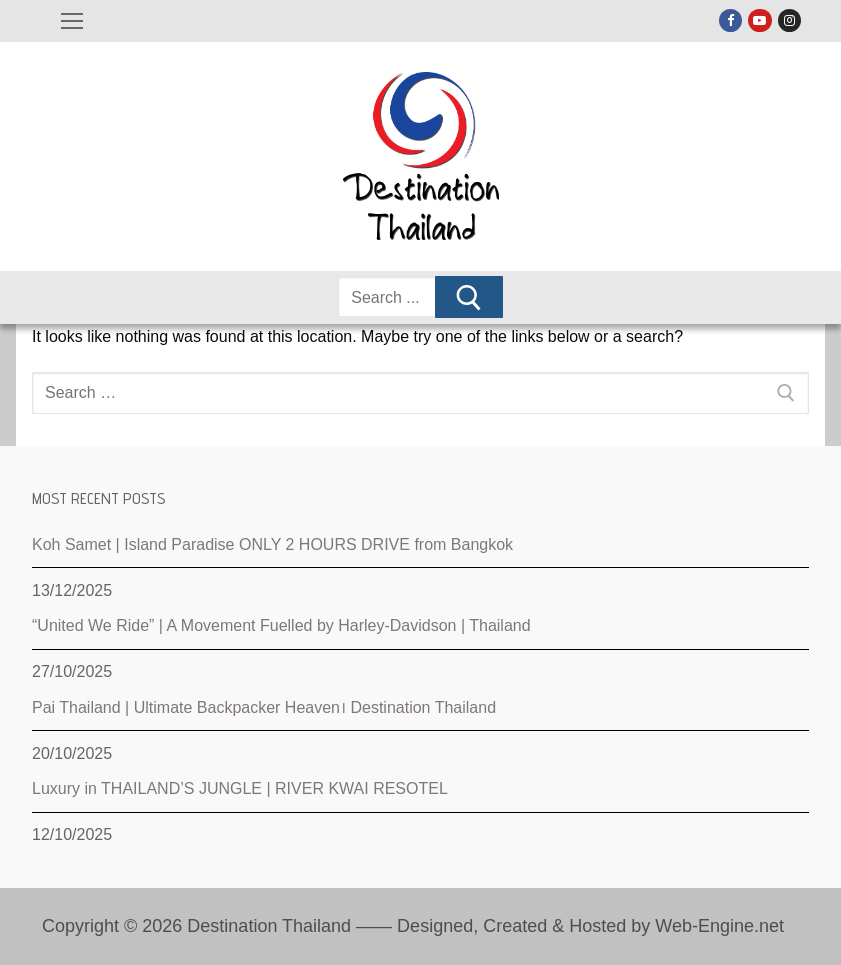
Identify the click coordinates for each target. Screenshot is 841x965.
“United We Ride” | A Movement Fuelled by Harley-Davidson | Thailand (281, 625)
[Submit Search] (469, 297)
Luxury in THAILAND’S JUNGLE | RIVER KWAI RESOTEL (240, 788)
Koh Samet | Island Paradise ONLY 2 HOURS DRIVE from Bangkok (272, 544)
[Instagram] (789, 20)
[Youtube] (759, 20)
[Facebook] (730, 20)
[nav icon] (72, 21)
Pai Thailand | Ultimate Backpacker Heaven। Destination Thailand (264, 707)
